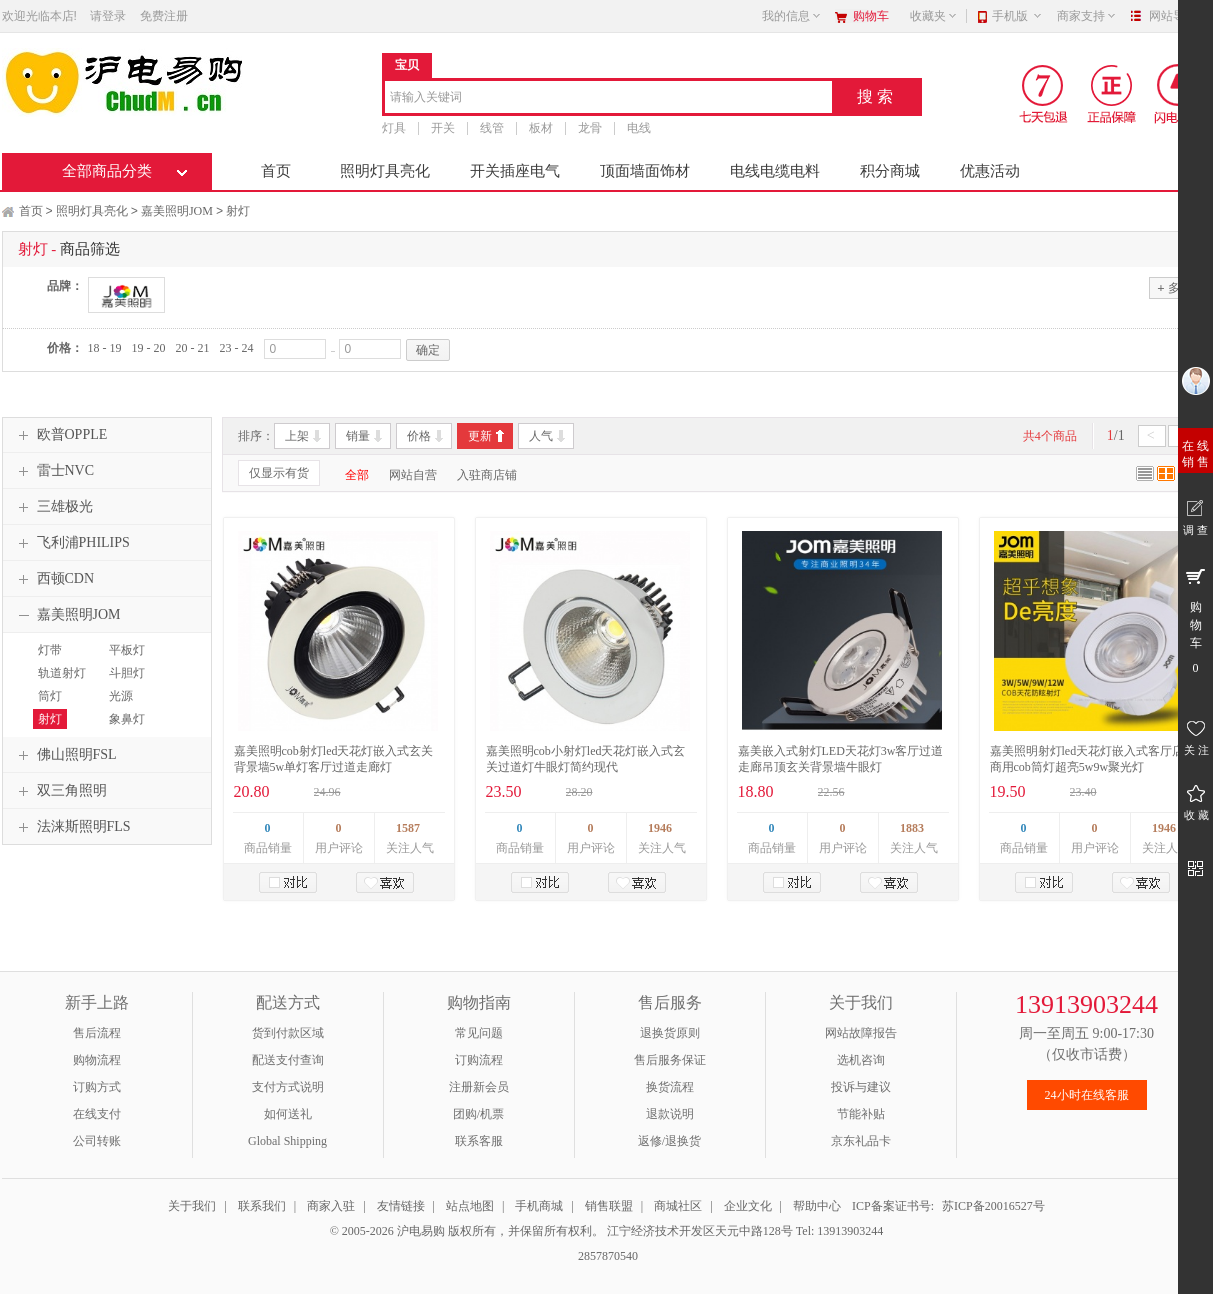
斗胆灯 (127, 673)
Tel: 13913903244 (840, 1231)
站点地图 (470, 1206)
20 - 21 (193, 348)
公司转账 (97, 1141)
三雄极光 (53, 507)
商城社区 (678, 1206)
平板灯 (127, 650)
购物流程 (97, 1060)
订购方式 (97, 1087)
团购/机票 (478, 1114)
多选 (1174, 287)
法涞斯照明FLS (72, 827)
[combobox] (608, 98)
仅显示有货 (279, 473)
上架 (297, 436)
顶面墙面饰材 (645, 171)
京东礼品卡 (861, 1141)
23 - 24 (237, 348)
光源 (121, 696)
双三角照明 (60, 791)
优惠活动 (990, 171)
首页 (276, 171)
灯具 (394, 128)
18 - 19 (105, 348)
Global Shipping (287, 1141)
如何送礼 (288, 1114)
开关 (443, 128)
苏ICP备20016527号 (993, 1206)
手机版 (1017, 16)
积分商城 (890, 171)
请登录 (108, 16)
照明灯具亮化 (385, 171)
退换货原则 (670, 1033)
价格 (419, 436)
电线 (639, 128)
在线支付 (97, 1114)
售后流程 (97, 1033)
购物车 (871, 16)
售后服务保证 (670, 1060)
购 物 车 (1195, 620)
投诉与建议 (861, 1087)
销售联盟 (609, 1206)
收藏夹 (934, 16)
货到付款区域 (288, 1033)
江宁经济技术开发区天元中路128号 (701, 1231)
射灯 (238, 211)
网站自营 (413, 475)
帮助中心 (817, 1206)
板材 (541, 128)
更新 (480, 436)
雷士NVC (54, 471)
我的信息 (792, 16)
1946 (660, 828)
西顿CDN (54, 579)
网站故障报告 (861, 1033)
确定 (428, 350)
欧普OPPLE (60, 435)
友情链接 (401, 1206)
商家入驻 (331, 1206)
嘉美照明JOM (177, 211)
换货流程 (670, 1087)
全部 (357, 475)
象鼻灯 (127, 719)
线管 (492, 128)
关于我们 (192, 1206)
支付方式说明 (288, 1087)
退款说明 (670, 1114)
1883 (912, 828)
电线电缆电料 (775, 171)
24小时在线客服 (1087, 1095)
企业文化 (748, 1206)
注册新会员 (479, 1087)
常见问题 (479, 1033)
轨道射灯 (62, 673)
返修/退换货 (669, 1141)
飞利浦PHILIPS (71, 543)
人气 (541, 436)
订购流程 (479, 1060)
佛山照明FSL (65, 755)
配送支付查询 (288, 1060)
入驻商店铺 (487, 475)
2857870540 (606, 1256)
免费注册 (164, 16)
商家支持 (1087, 16)
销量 (358, 436)
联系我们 (262, 1206)
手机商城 (539, 1206)
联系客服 (479, 1141)
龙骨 (590, 128)
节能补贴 (861, 1114)
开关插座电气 (515, 171)
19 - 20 (149, 348)
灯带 (50, 650)
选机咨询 (861, 1060)
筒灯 (50, 696)
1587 (408, 828)
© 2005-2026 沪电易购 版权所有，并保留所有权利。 (467, 1231)
